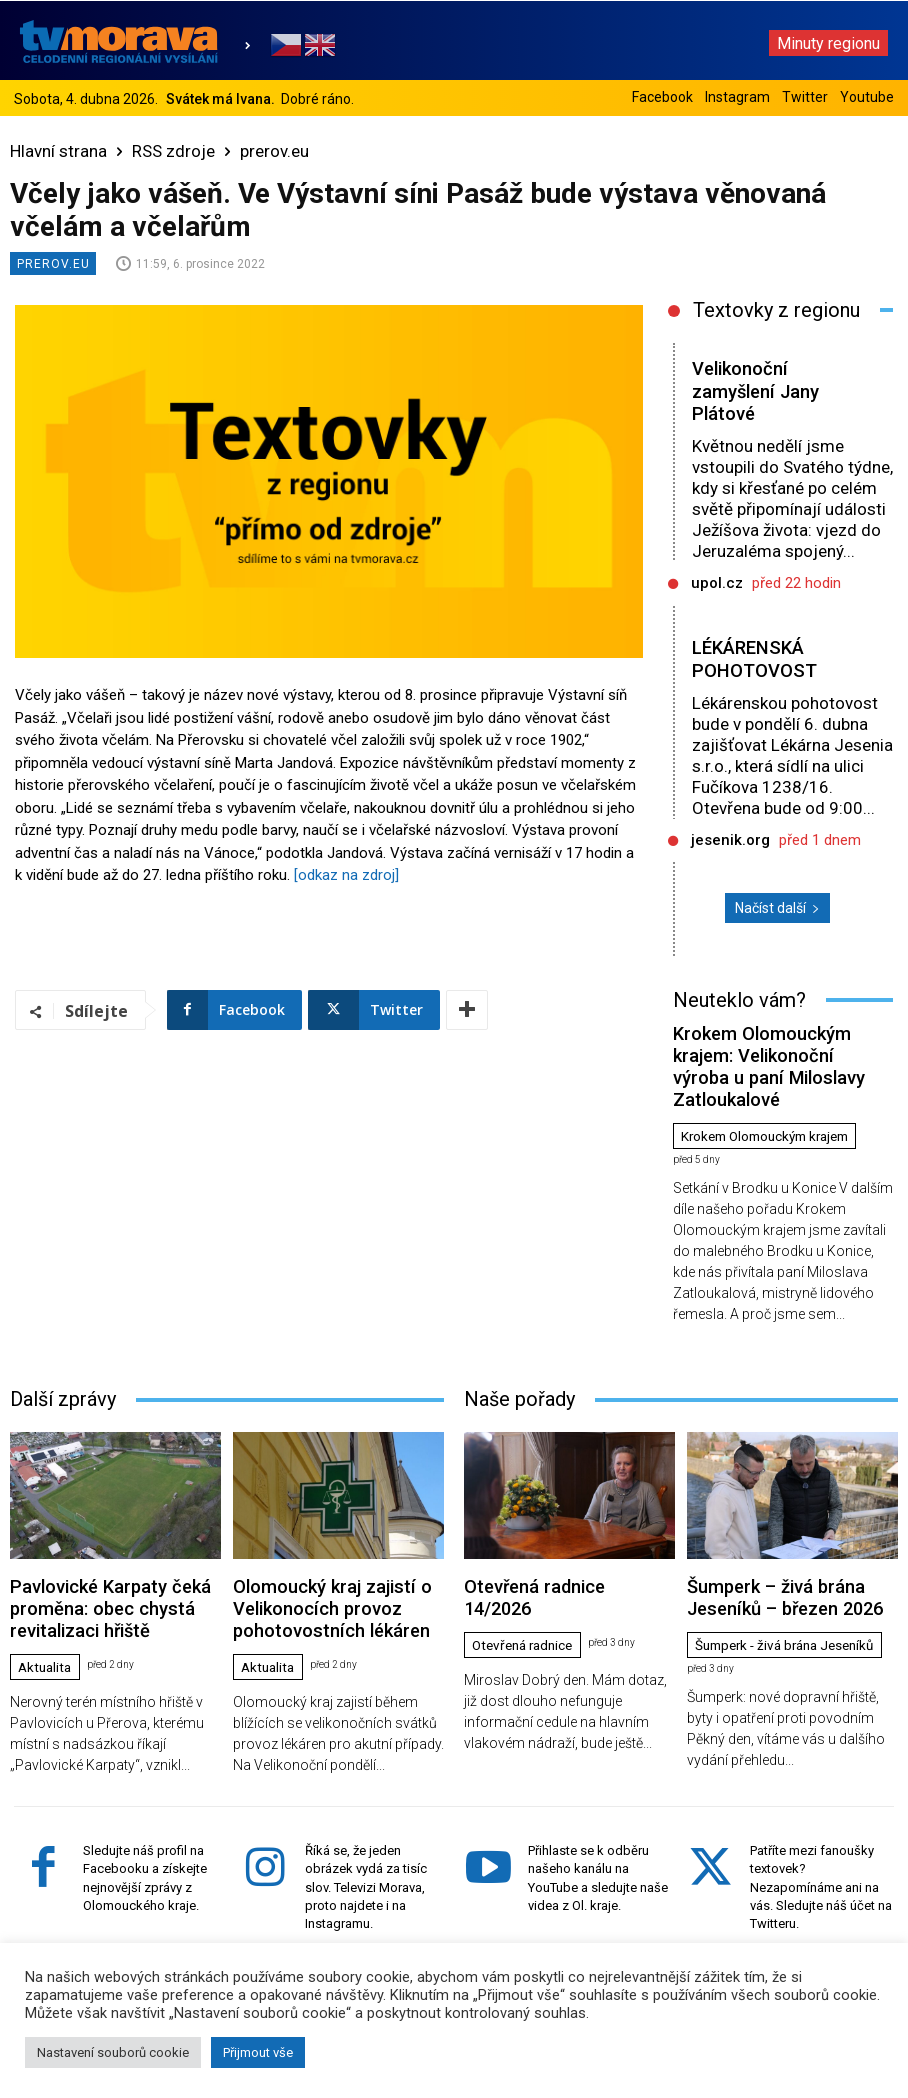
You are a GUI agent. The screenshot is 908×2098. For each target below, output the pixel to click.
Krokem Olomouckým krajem (773, 1096)
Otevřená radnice (527, 1576)
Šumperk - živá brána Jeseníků (762, 1598)
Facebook (662, 97)
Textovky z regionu (776, 310)
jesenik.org (730, 840)
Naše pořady (519, 1358)
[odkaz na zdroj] (346, 875)
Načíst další (777, 908)
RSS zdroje (173, 151)
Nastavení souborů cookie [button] (113, 2052)
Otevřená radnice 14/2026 (540, 1541)
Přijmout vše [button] (258, 2052)
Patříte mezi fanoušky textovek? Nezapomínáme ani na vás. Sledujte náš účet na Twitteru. (821, 1841)
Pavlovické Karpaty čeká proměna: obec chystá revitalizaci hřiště (112, 1549)
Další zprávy (63, 1358)
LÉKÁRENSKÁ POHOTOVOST (754, 659)
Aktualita (47, 1591)
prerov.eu (274, 151)
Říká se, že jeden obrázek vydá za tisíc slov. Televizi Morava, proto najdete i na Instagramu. (366, 1841)
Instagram (737, 97)
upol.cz (717, 583)
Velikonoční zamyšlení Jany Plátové (757, 391)
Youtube (867, 97)
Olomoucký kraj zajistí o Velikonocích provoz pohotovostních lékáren (303, 1557)
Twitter (805, 97)
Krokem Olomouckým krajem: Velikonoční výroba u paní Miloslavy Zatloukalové (776, 1046)
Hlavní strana (58, 151)
